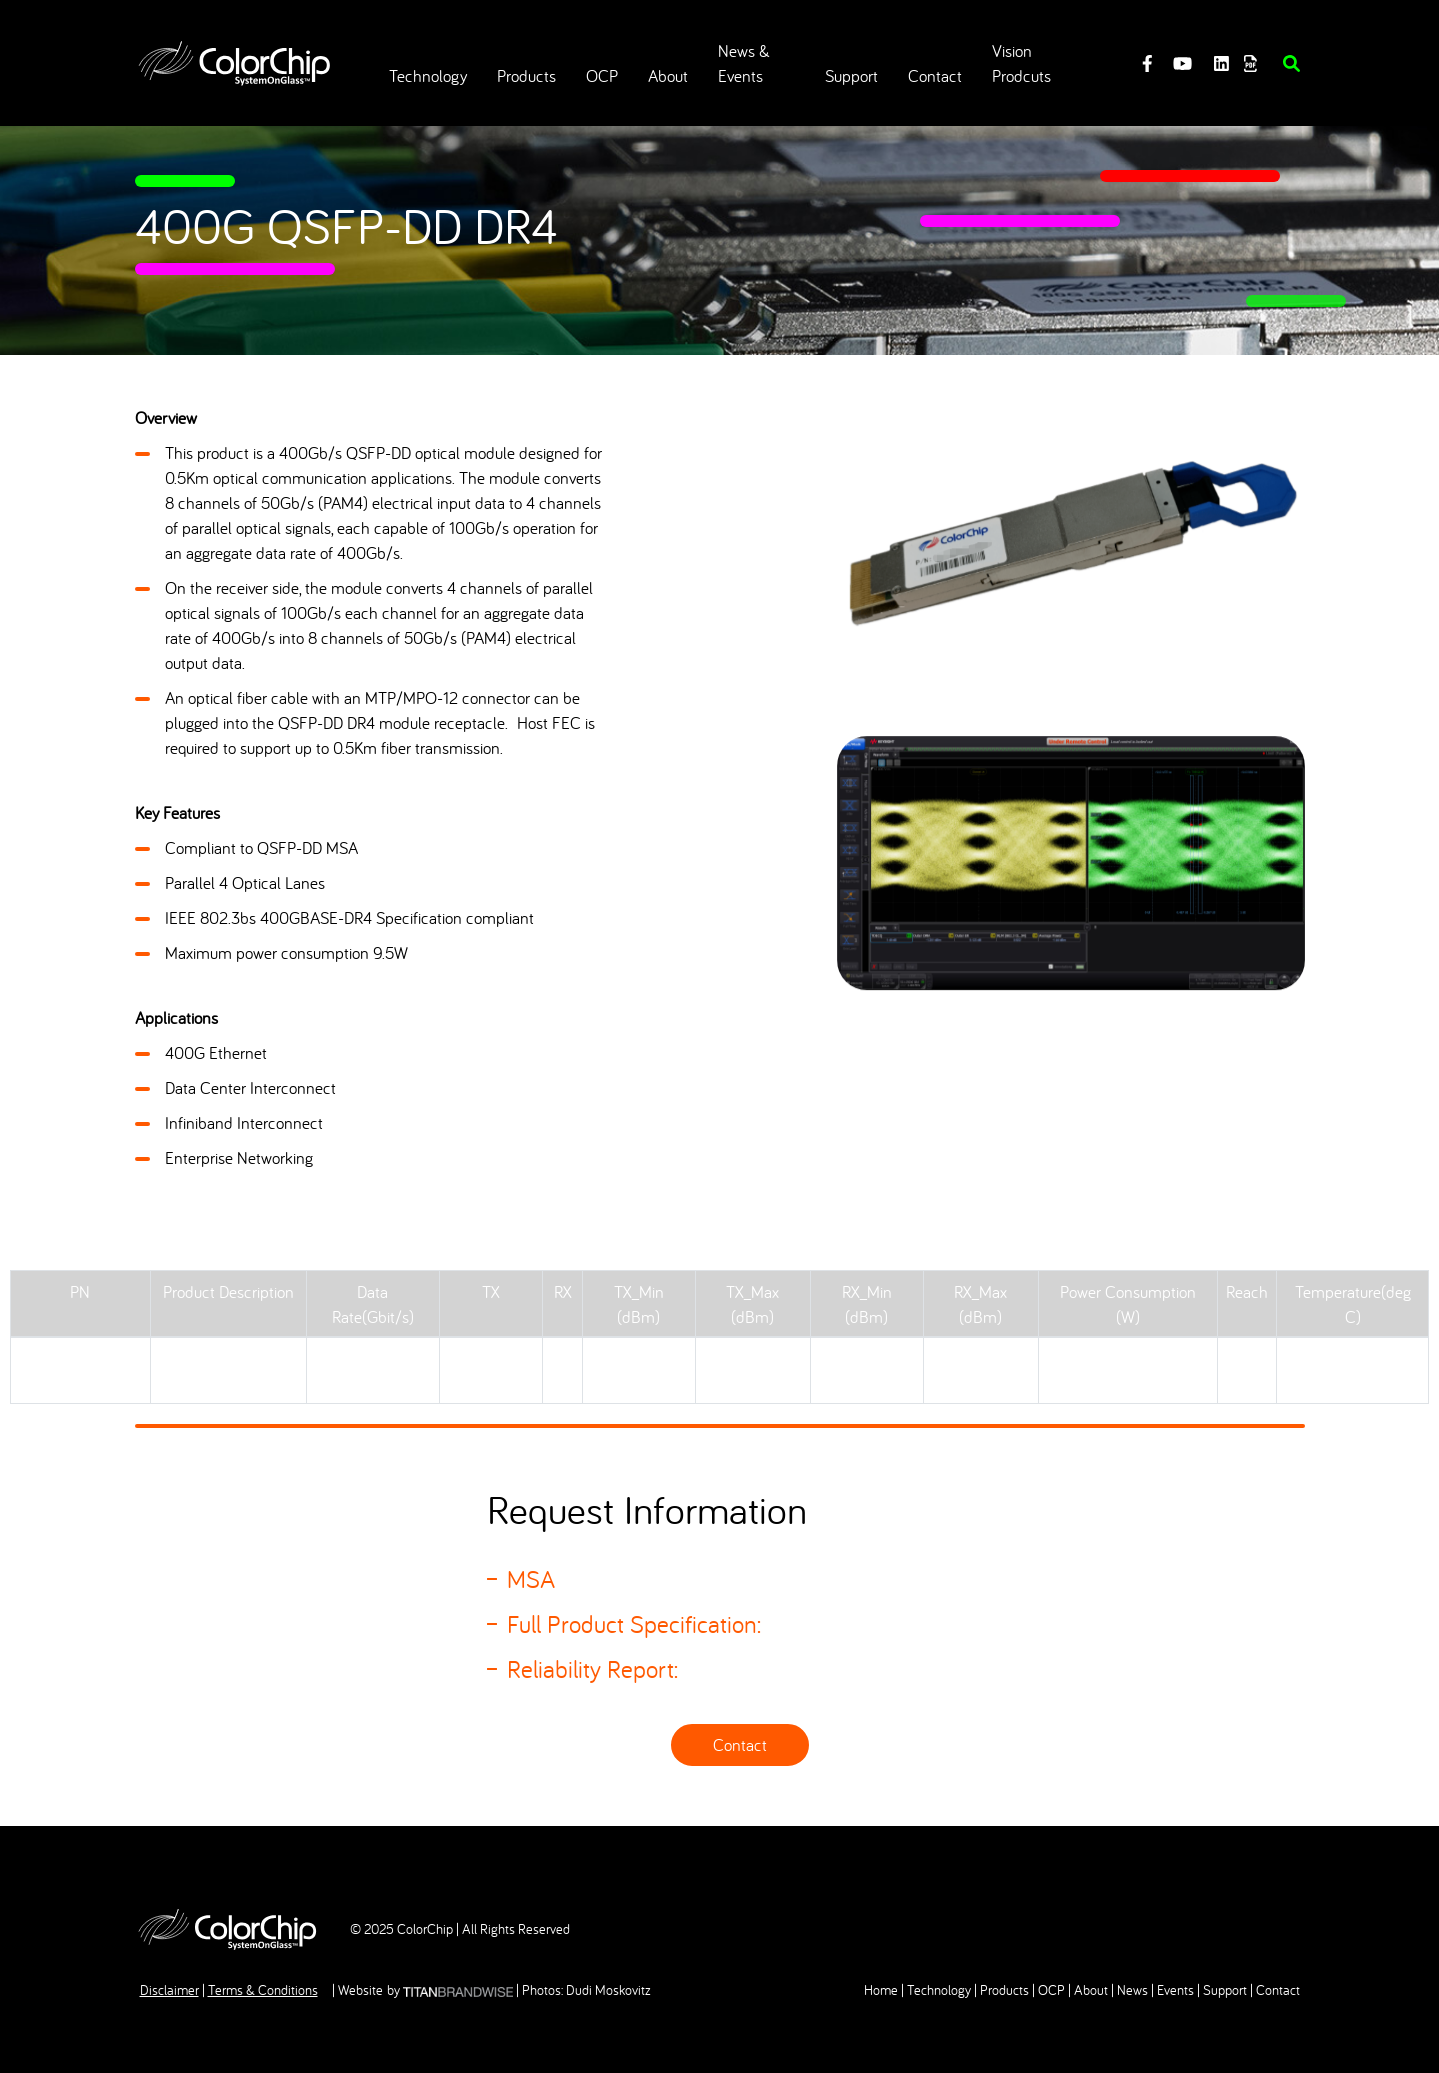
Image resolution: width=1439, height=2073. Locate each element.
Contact (740, 1744)
